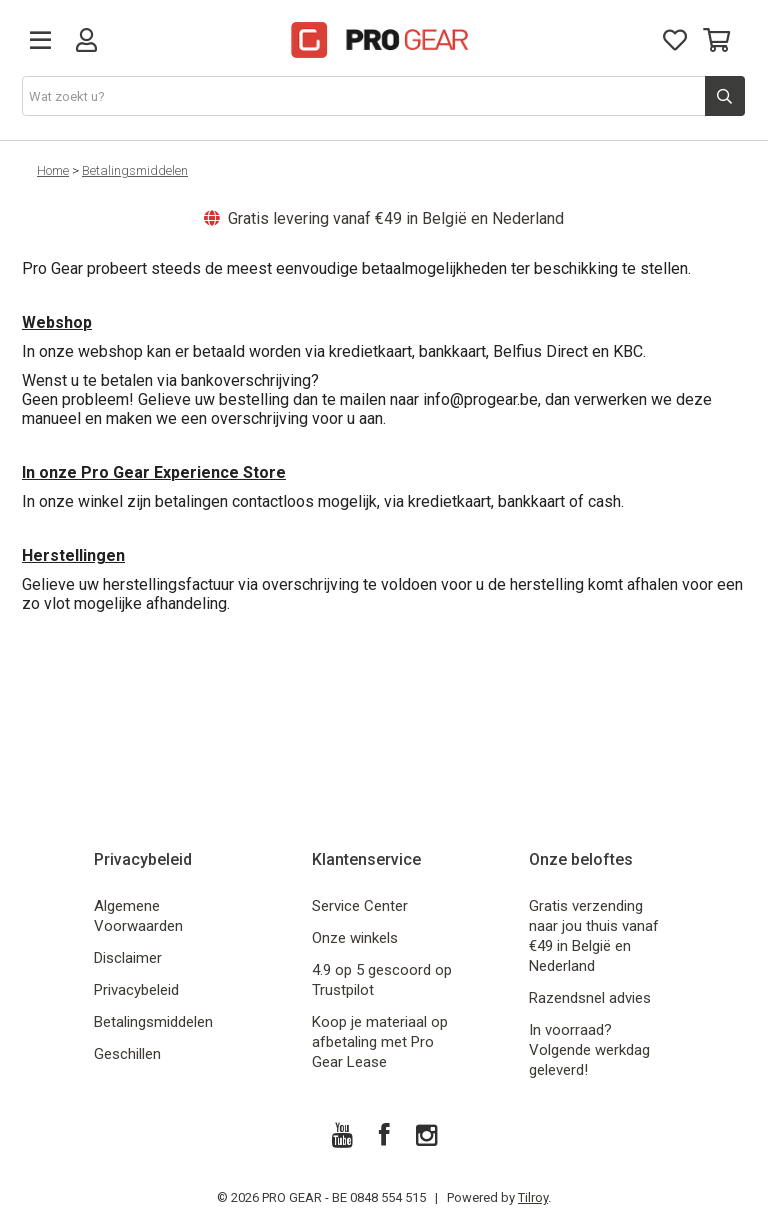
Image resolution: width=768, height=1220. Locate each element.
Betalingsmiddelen (135, 170)
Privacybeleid (136, 990)
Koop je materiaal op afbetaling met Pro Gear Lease (380, 1042)
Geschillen (127, 1054)
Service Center (360, 906)
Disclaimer (128, 958)
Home (53, 170)
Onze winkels (355, 938)
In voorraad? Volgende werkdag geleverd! (589, 1050)
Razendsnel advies (590, 998)
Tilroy (533, 1197)
